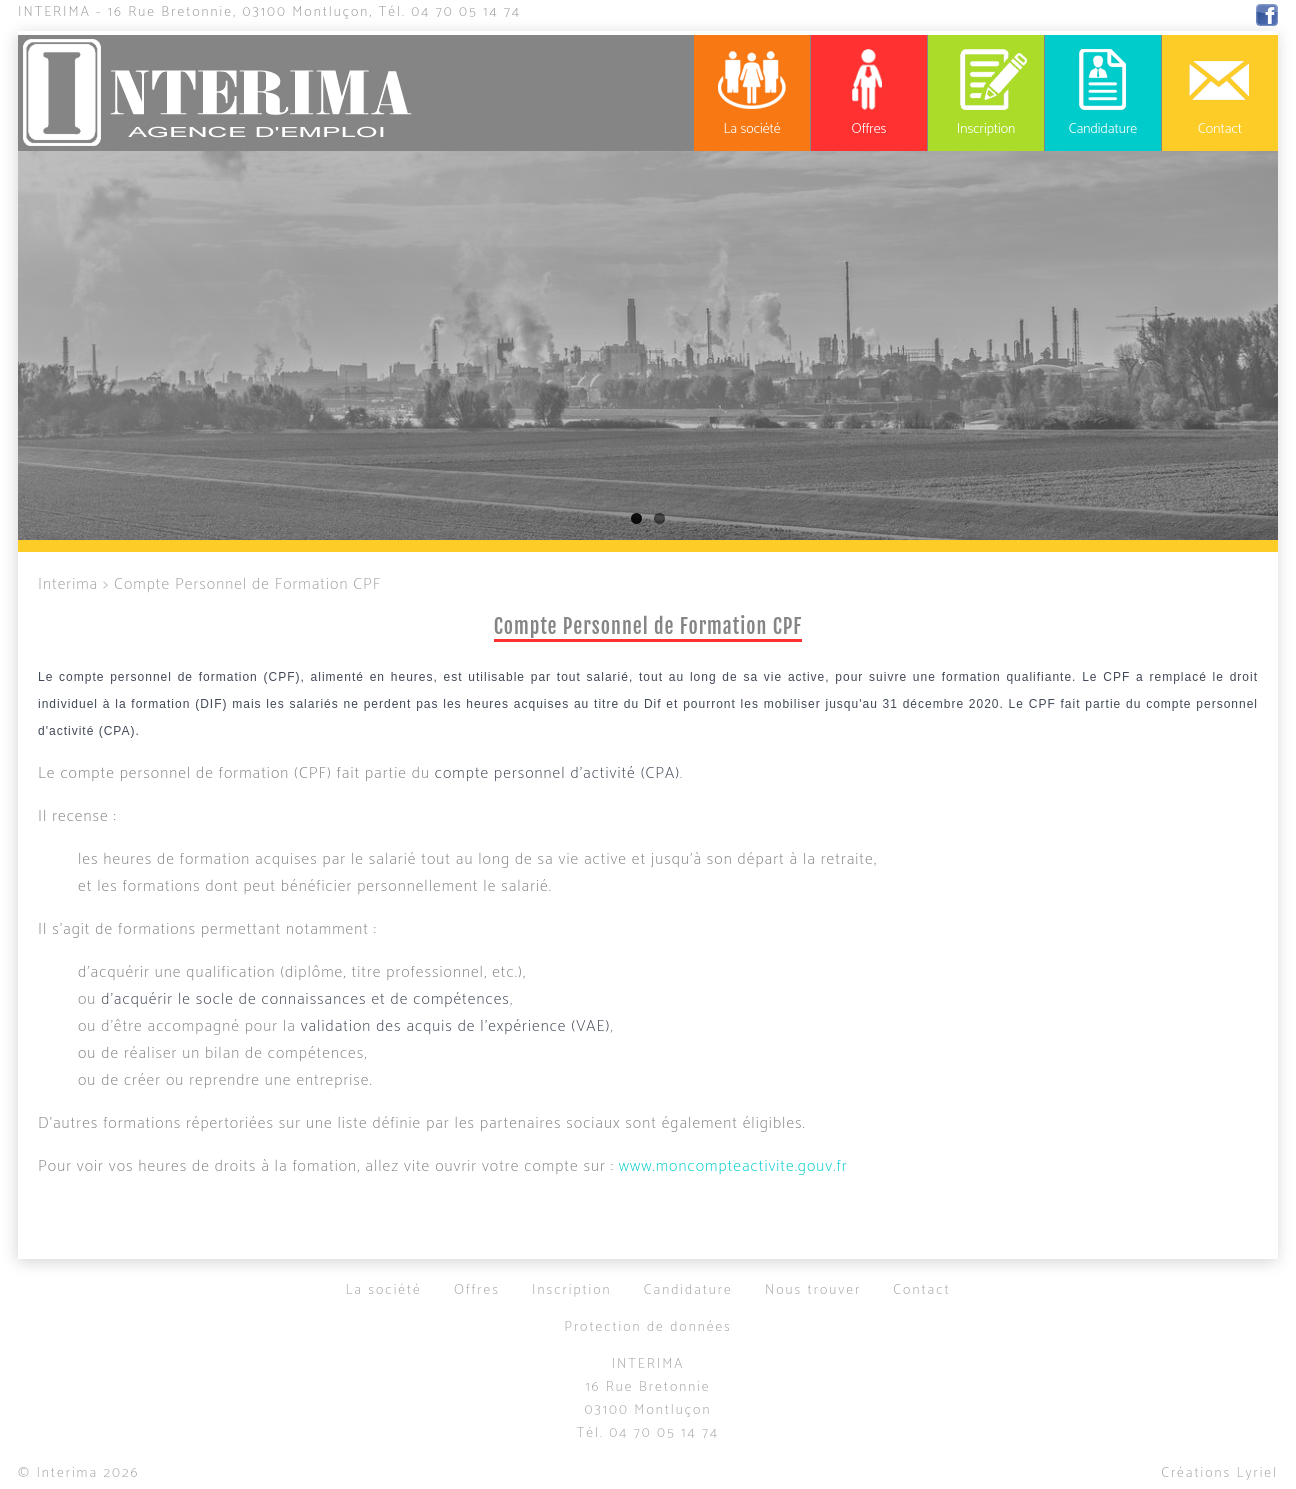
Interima (54, 12)
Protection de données (648, 1327)
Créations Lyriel (1219, 1473)
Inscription (572, 1290)
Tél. (450, 12)
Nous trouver (813, 1290)
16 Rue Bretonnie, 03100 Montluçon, (241, 12)
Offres (477, 1290)
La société (383, 1290)
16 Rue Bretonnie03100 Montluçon (648, 1399)
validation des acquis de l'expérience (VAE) (456, 1026)
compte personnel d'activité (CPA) (557, 773)
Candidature (688, 1290)
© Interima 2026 (78, 1473)
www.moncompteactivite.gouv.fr (733, 1166)
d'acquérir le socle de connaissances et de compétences (305, 999)
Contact (921, 1290)
